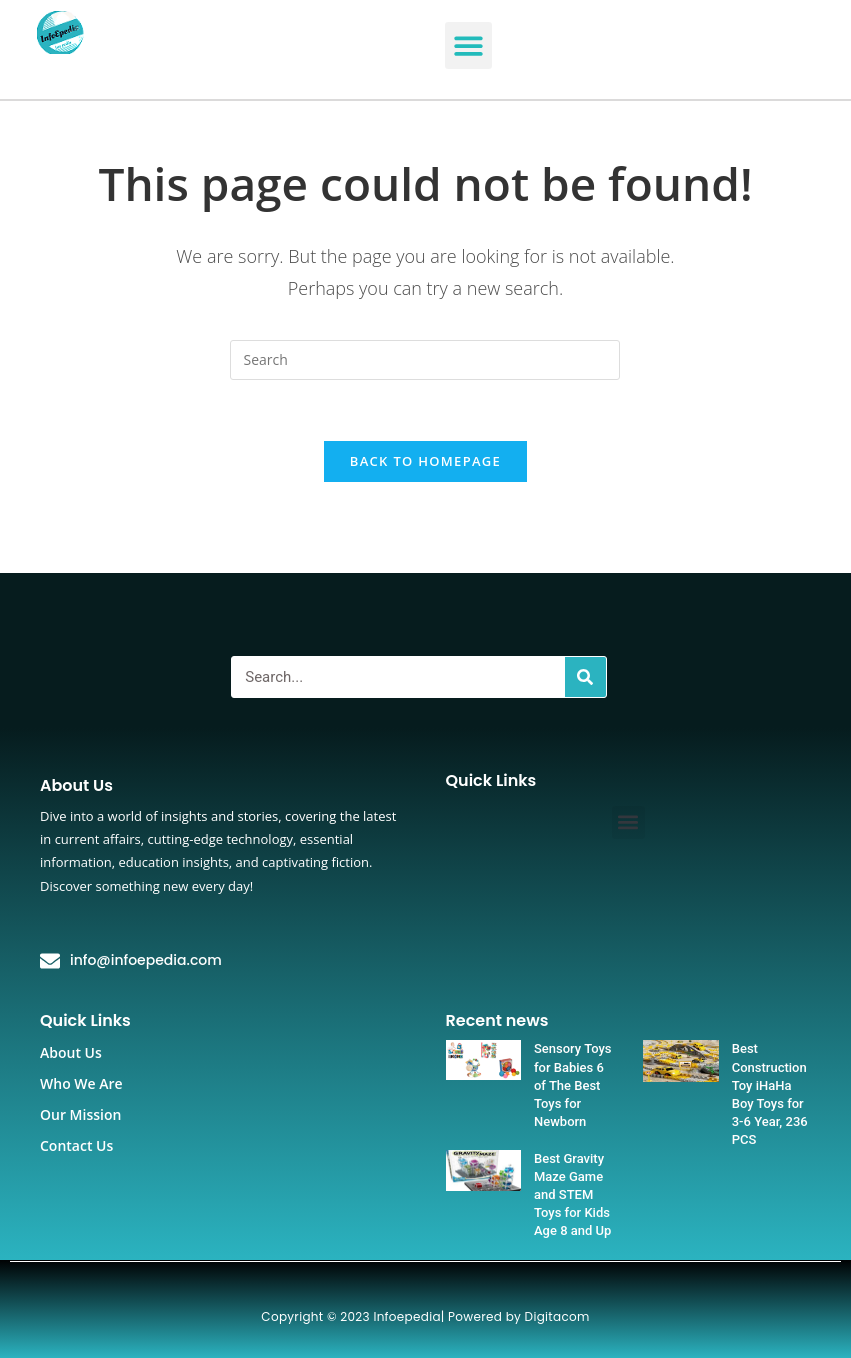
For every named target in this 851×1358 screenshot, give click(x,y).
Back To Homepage (425, 461)
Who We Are (81, 1083)
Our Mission (80, 1114)
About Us (71, 1052)
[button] (468, 45)
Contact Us (76, 1145)
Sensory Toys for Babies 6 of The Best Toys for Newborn (573, 1085)
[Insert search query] (425, 360)
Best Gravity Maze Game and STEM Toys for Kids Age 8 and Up (572, 1195)
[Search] (585, 677)
